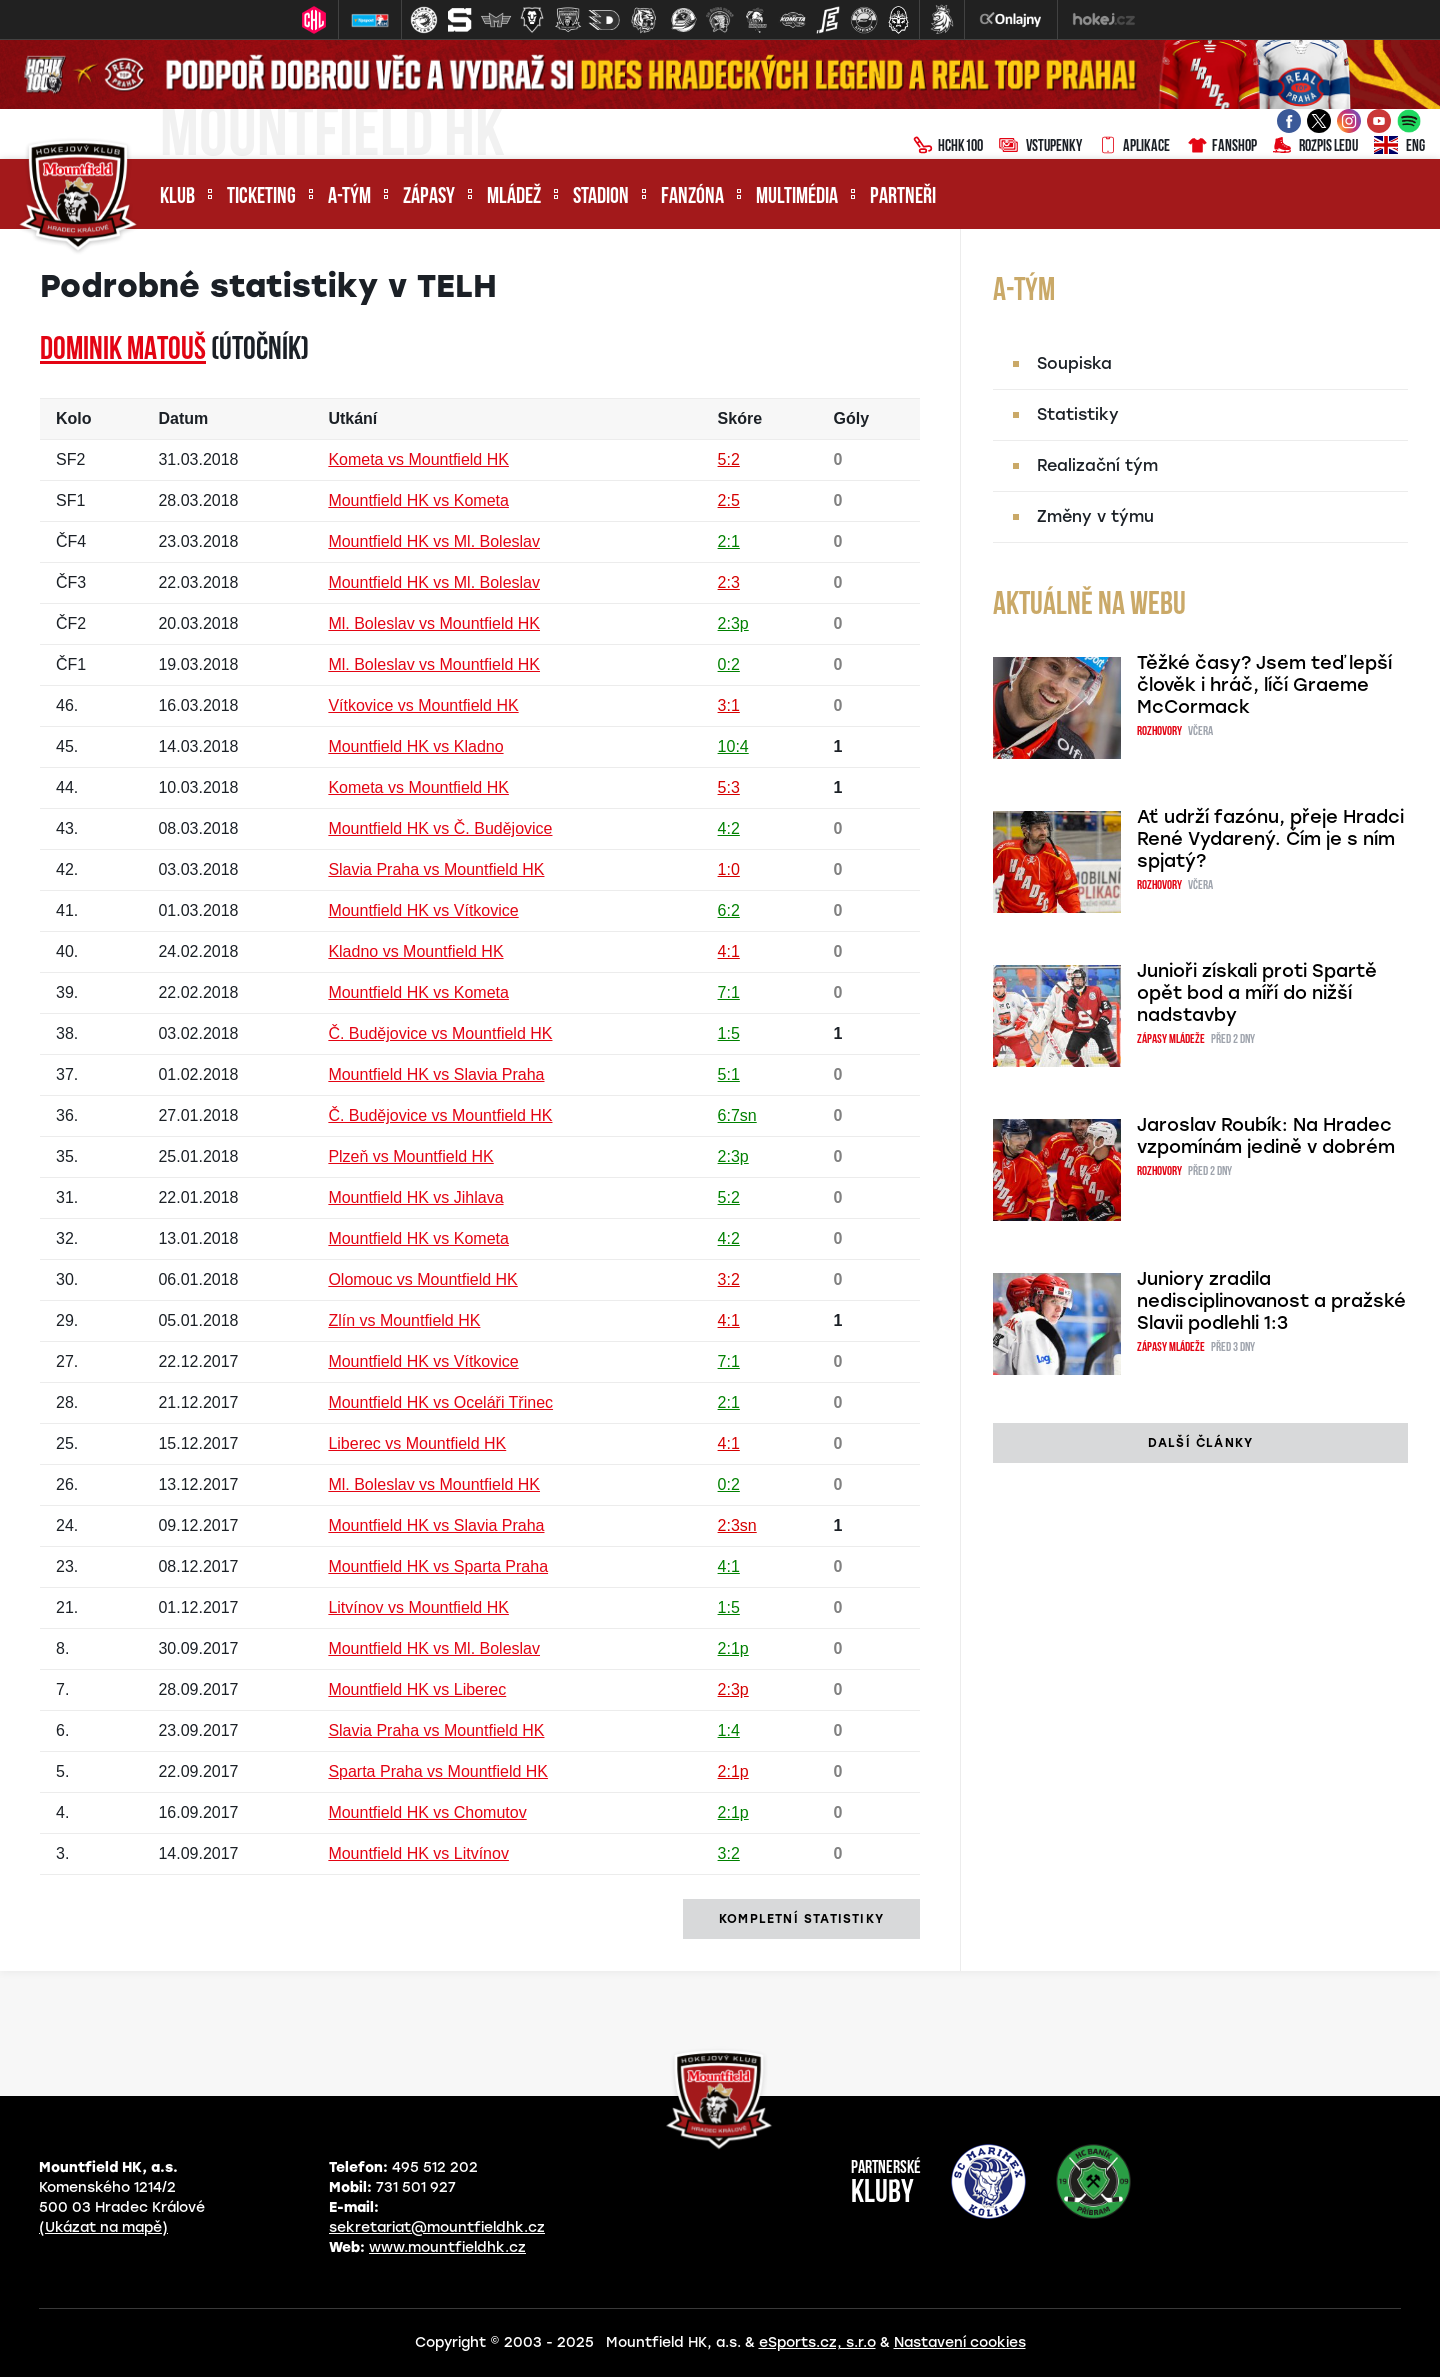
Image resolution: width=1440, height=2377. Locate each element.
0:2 (729, 664)
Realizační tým (1097, 465)
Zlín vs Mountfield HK (404, 1320)
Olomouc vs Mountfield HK (422, 1279)
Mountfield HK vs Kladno (415, 746)
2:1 (729, 541)
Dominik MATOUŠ (123, 351)
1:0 (729, 869)
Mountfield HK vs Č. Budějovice (440, 828)
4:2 (729, 828)
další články (1200, 1443)
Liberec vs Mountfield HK (417, 1443)
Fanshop (1221, 147)
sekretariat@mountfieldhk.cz (437, 2227)
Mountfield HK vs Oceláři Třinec (440, 1402)
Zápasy (429, 197)
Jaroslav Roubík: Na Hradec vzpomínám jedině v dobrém (1266, 1136)
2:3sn (737, 1525)
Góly (852, 418)
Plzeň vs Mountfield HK (410, 1156)
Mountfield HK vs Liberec (417, 1689)
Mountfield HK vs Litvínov (418, 1853)
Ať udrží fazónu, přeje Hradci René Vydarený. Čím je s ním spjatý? (1270, 839)
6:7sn (737, 1115)
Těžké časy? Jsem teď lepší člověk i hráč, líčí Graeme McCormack (1264, 685)
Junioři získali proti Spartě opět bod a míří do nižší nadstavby (1257, 993)
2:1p (733, 1648)
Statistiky (1078, 414)
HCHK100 (948, 147)
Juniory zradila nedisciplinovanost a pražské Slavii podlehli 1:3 (1271, 1301)
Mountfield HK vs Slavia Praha (436, 1074)
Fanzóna (692, 197)
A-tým (349, 197)
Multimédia (797, 197)
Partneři (903, 197)
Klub (177, 197)
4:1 (729, 951)
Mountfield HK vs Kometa (418, 500)
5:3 (729, 787)
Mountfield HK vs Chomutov (427, 1812)
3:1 (729, 705)
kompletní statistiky (801, 1919)
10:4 (733, 746)
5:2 (729, 459)
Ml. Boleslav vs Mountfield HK (434, 623)
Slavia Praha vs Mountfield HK (436, 869)
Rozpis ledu (1315, 147)
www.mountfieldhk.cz (447, 2247)
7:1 (729, 992)
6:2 (729, 910)
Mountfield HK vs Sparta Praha (438, 1566)
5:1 (729, 1074)
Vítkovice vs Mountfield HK (423, 705)
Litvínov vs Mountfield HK (418, 1607)
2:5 (729, 500)
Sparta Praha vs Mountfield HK (438, 1771)
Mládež (514, 197)
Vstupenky (1040, 147)
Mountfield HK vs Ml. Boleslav (434, 541)
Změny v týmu (1095, 516)
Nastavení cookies (960, 2342)
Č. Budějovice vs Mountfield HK (440, 1033)
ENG (1399, 147)
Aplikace (1134, 147)
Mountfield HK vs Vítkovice (423, 910)
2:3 (729, 582)
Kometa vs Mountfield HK (418, 459)
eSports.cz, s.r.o (817, 2342)
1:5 (729, 1033)
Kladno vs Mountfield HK (415, 951)
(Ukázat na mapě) (103, 2227)
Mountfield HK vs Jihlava (415, 1197)
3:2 (729, 1279)
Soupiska (1074, 363)
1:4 (729, 1730)
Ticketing (261, 197)
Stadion (601, 197)
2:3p (733, 623)
